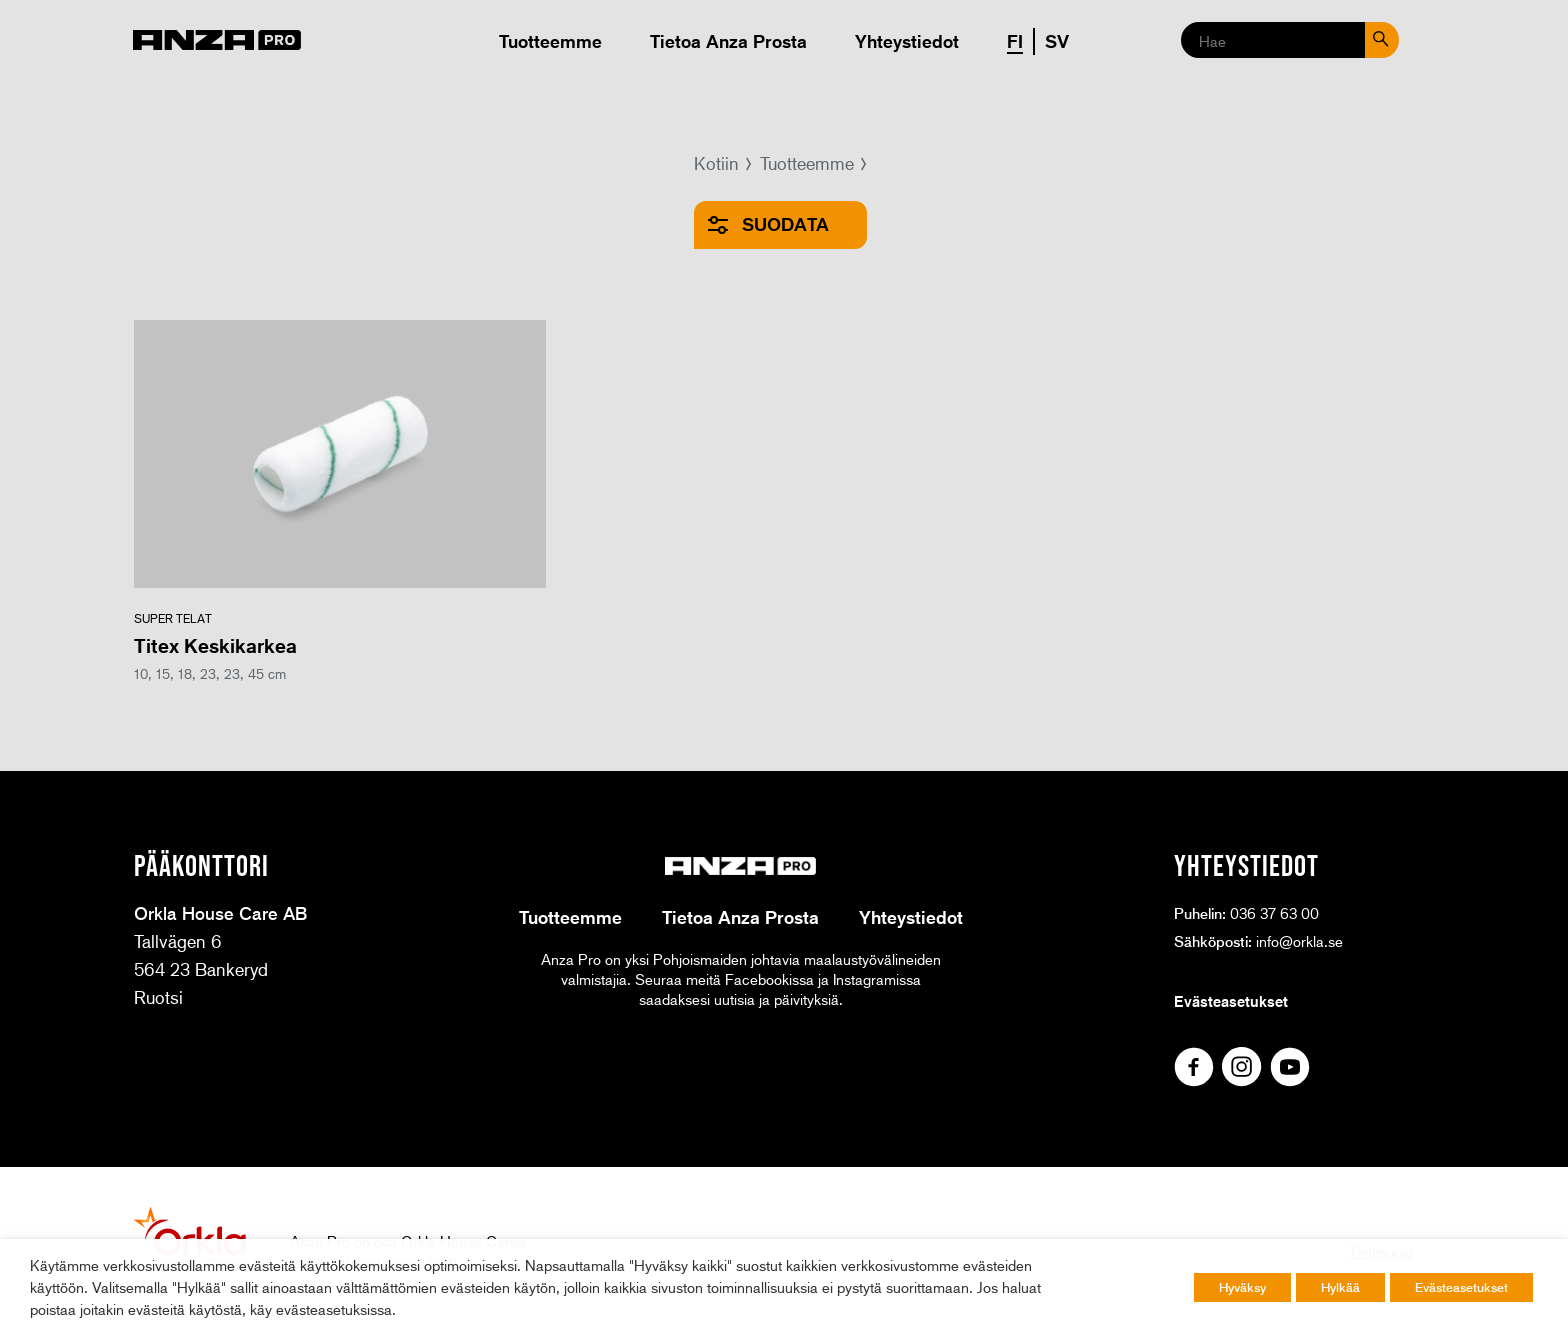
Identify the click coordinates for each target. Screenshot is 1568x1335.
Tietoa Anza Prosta (728, 41)
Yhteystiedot (907, 41)
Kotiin (716, 163)
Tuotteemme (550, 41)
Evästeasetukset (1231, 1001)
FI (1015, 41)
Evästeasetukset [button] (1461, 1287)
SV (1057, 41)
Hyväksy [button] (1242, 1287)
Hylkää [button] (1340, 1287)
